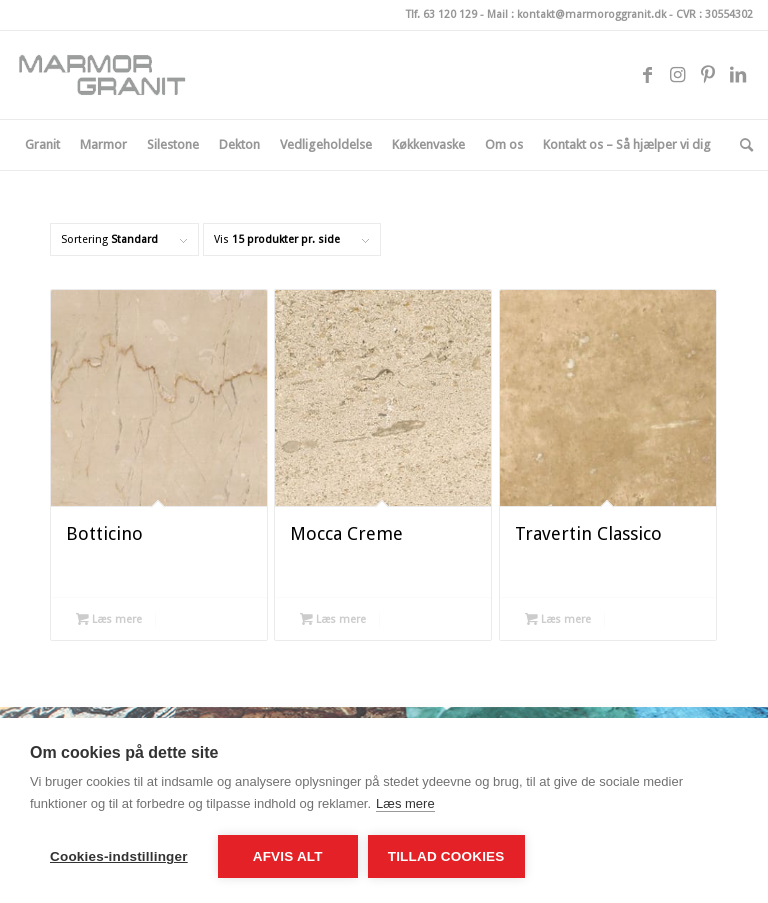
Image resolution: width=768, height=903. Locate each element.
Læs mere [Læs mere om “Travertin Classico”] (558, 619)
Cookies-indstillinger (119, 856)
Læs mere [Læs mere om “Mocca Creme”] (333, 619)
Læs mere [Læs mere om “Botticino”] (109, 619)
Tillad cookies (446, 856)
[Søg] (741, 145)
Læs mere (405, 803)
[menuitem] (42, 145)
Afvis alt (288, 856)
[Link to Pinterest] (708, 75)
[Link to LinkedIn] (738, 75)
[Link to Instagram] (678, 75)
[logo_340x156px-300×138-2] (110, 75)
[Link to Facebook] (648, 75)
